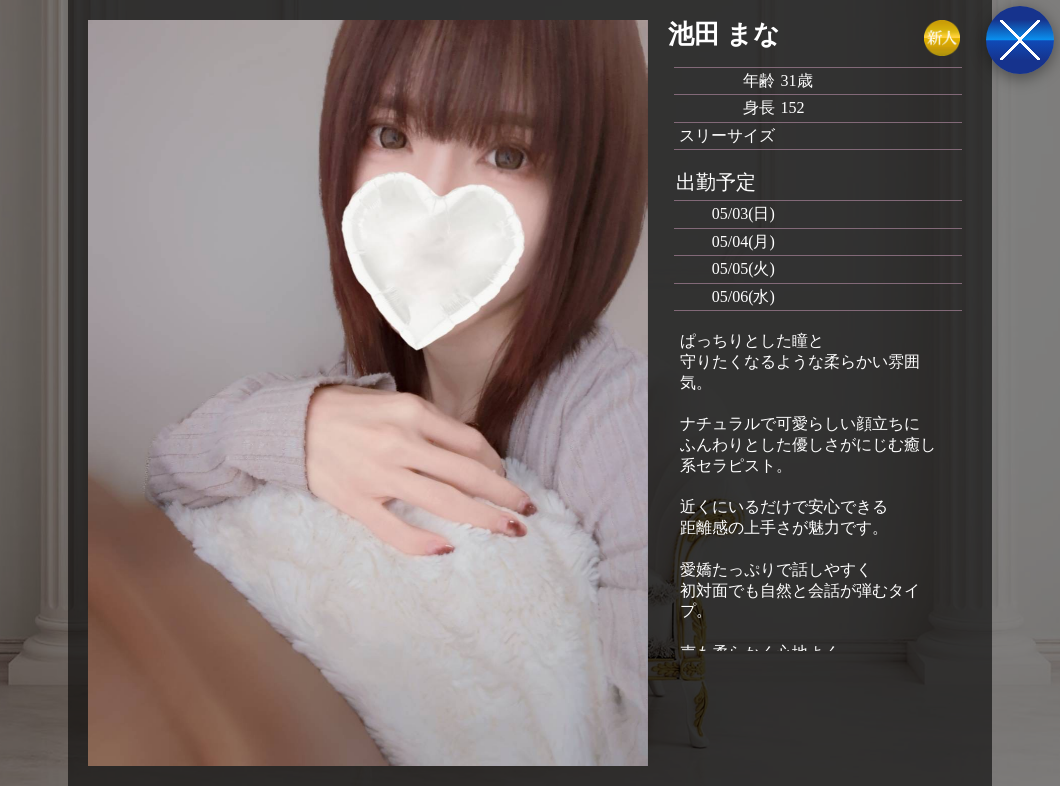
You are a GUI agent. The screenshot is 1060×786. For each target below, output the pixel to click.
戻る (1020, 40)
